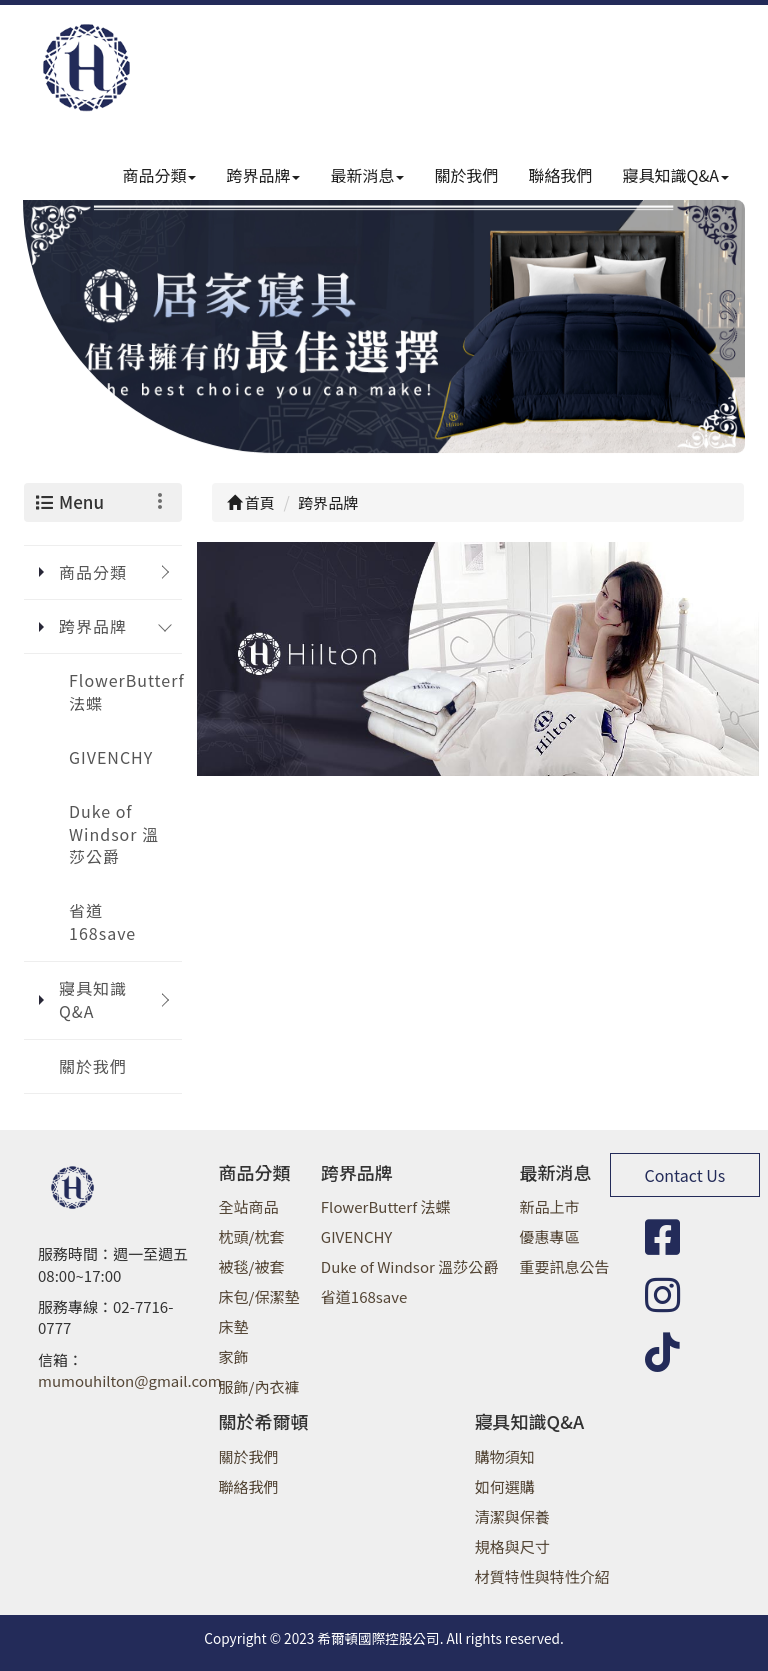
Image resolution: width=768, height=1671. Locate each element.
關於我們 (466, 175)
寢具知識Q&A (676, 175)
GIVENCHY (111, 757)
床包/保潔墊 (259, 1296)
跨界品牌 (263, 175)
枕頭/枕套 (252, 1236)
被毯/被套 (252, 1266)
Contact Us (684, 1175)
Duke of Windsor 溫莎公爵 (114, 834)
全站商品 (249, 1206)
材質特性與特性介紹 (542, 1576)
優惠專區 (550, 1236)
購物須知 (505, 1456)
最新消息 (367, 175)
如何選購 (505, 1486)
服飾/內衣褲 (259, 1386)
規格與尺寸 (512, 1546)
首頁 (251, 502)
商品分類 (159, 175)
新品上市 (550, 1206)
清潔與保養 (512, 1516)
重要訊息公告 (565, 1266)
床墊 (234, 1326)
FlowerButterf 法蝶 (125, 691)
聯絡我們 (561, 175)
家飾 (234, 1356)
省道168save (102, 921)
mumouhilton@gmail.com (130, 1380)
